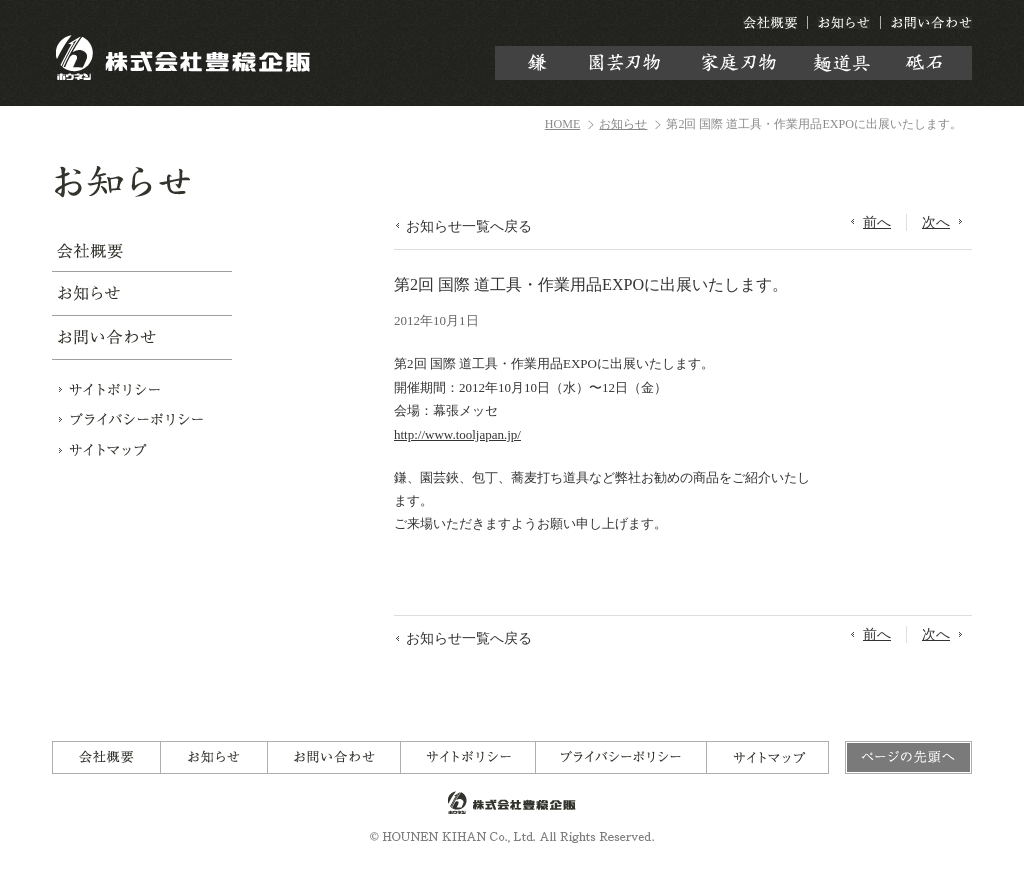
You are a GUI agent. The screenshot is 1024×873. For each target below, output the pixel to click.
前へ (877, 222)
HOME (563, 124)
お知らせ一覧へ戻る (469, 226)
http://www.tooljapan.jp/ (457, 434)
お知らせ (623, 124)
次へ (936, 222)
